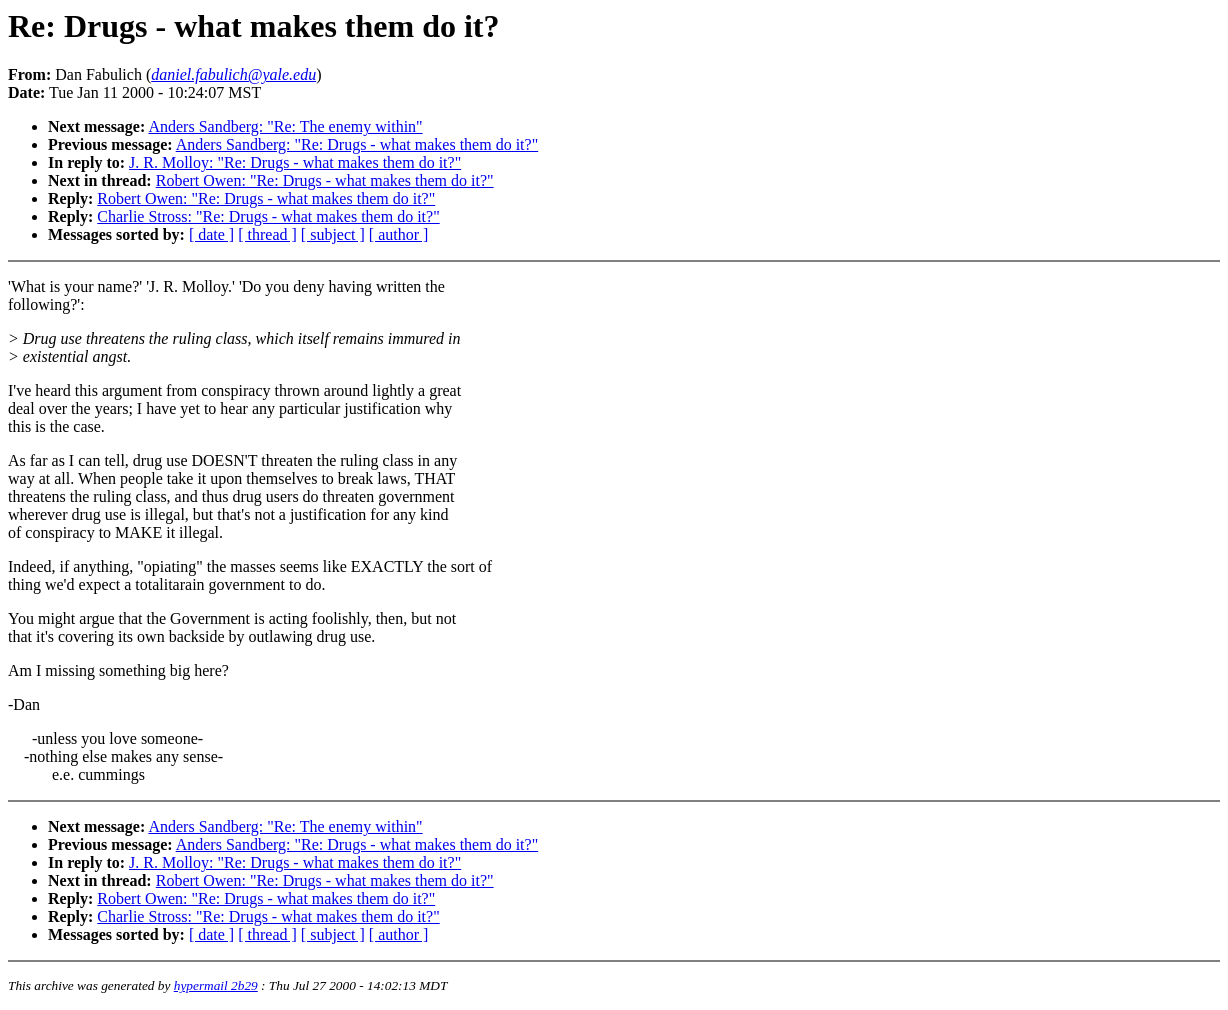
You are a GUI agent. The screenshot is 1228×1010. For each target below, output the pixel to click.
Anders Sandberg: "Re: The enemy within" (285, 126)
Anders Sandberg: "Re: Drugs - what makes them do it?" (357, 144)
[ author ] (399, 234)
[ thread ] (267, 234)
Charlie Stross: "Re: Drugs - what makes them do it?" (268, 216)
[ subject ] (333, 234)
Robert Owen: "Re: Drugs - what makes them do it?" (325, 180)
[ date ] (211, 234)
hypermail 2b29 (216, 985)
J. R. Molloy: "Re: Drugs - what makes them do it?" (295, 162)
